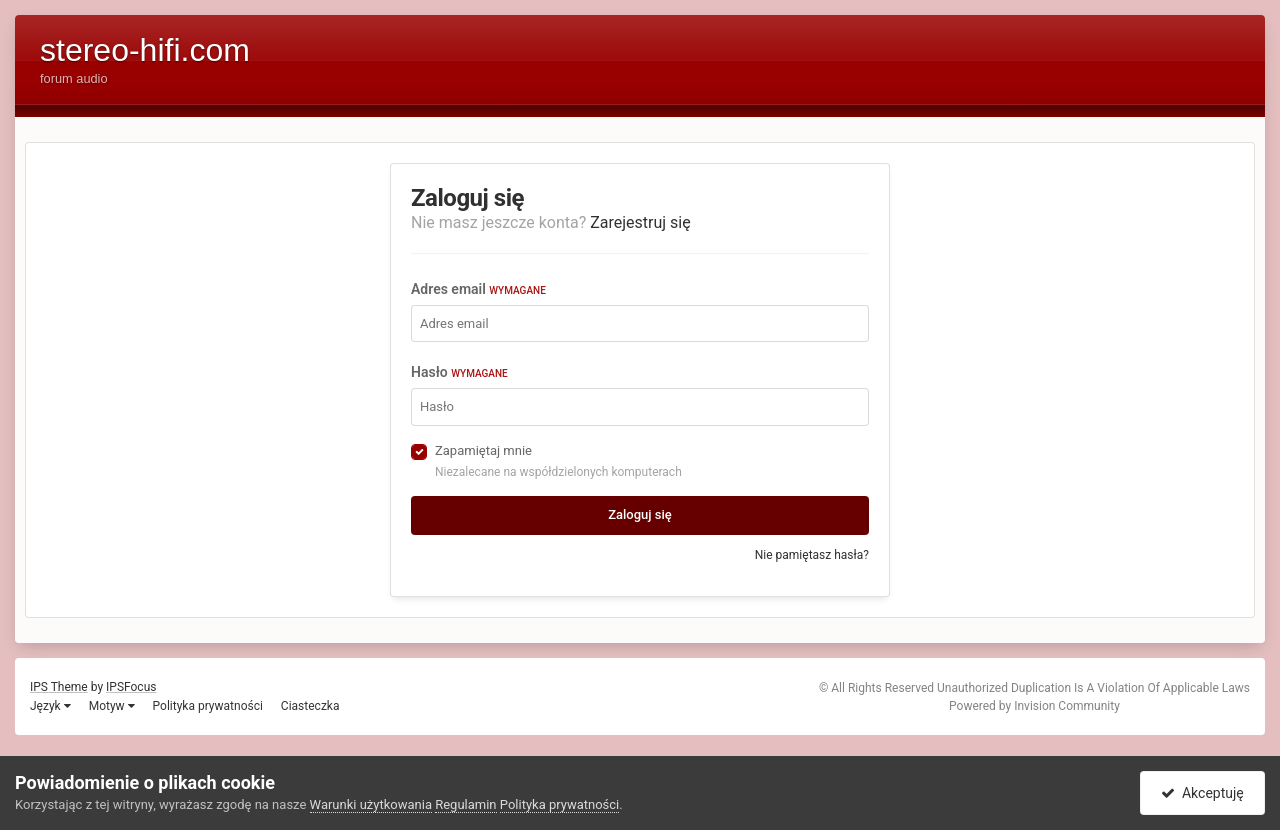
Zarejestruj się (640, 222)
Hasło (459, 372)
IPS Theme (59, 687)
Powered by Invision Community (1034, 706)
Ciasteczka (310, 706)
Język (50, 706)
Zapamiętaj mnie (483, 450)
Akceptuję (1202, 793)
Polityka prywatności (208, 706)
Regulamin (465, 804)
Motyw (112, 706)
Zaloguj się (640, 514)
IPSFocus (131, 687)
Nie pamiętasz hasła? (812, 555)
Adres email (478, 289)
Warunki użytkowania (371, 804)
